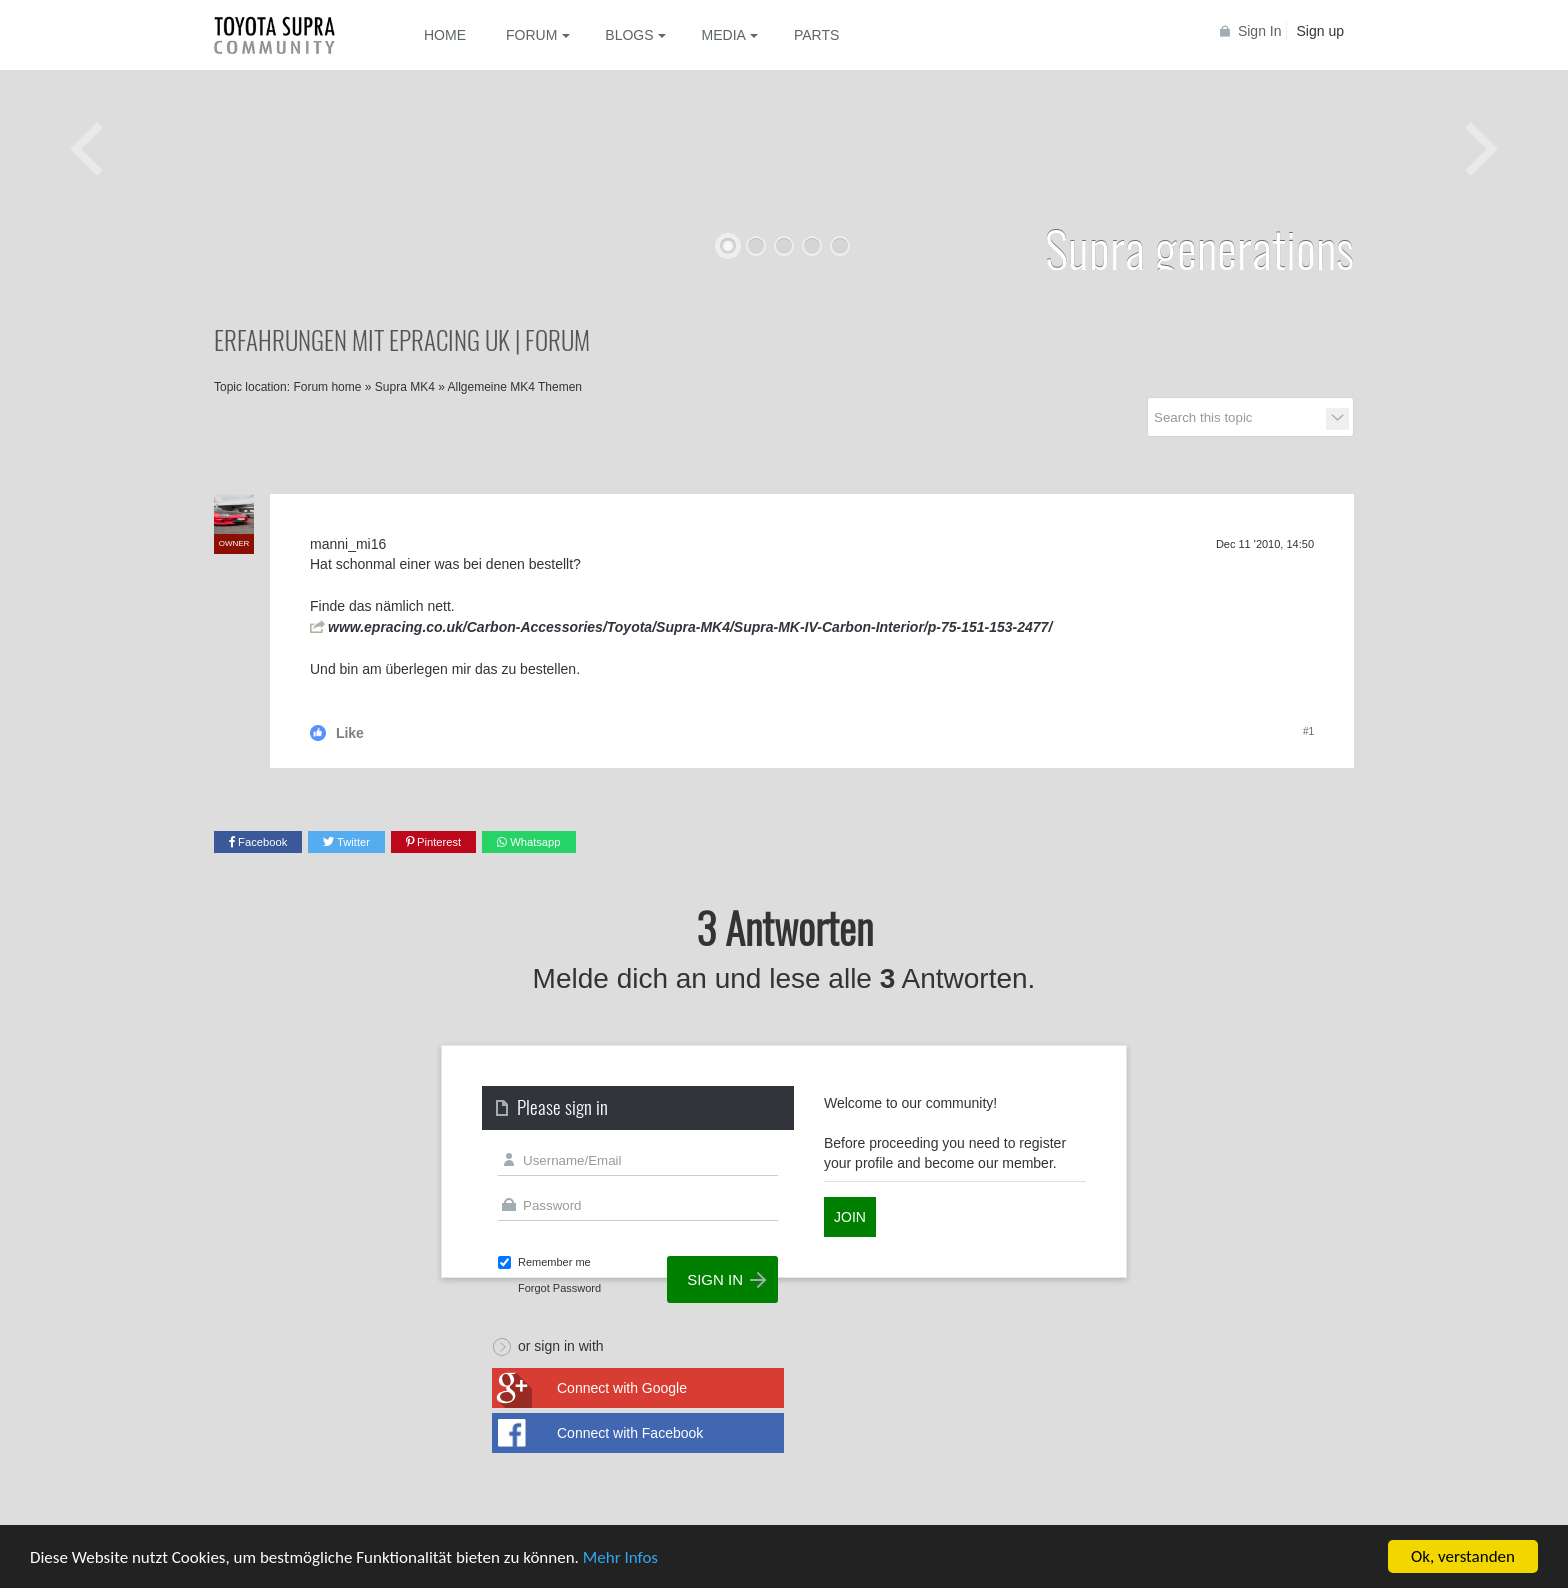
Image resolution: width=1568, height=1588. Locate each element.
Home (445, 35)
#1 (1308, 731)
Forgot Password (559, 1288)
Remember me (554, 1262)
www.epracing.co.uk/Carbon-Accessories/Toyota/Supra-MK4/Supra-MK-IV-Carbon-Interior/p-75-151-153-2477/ (690, 627)
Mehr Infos (620, 1558)
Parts (816, 35)
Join (850, 1217)
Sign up (1320, 31)
